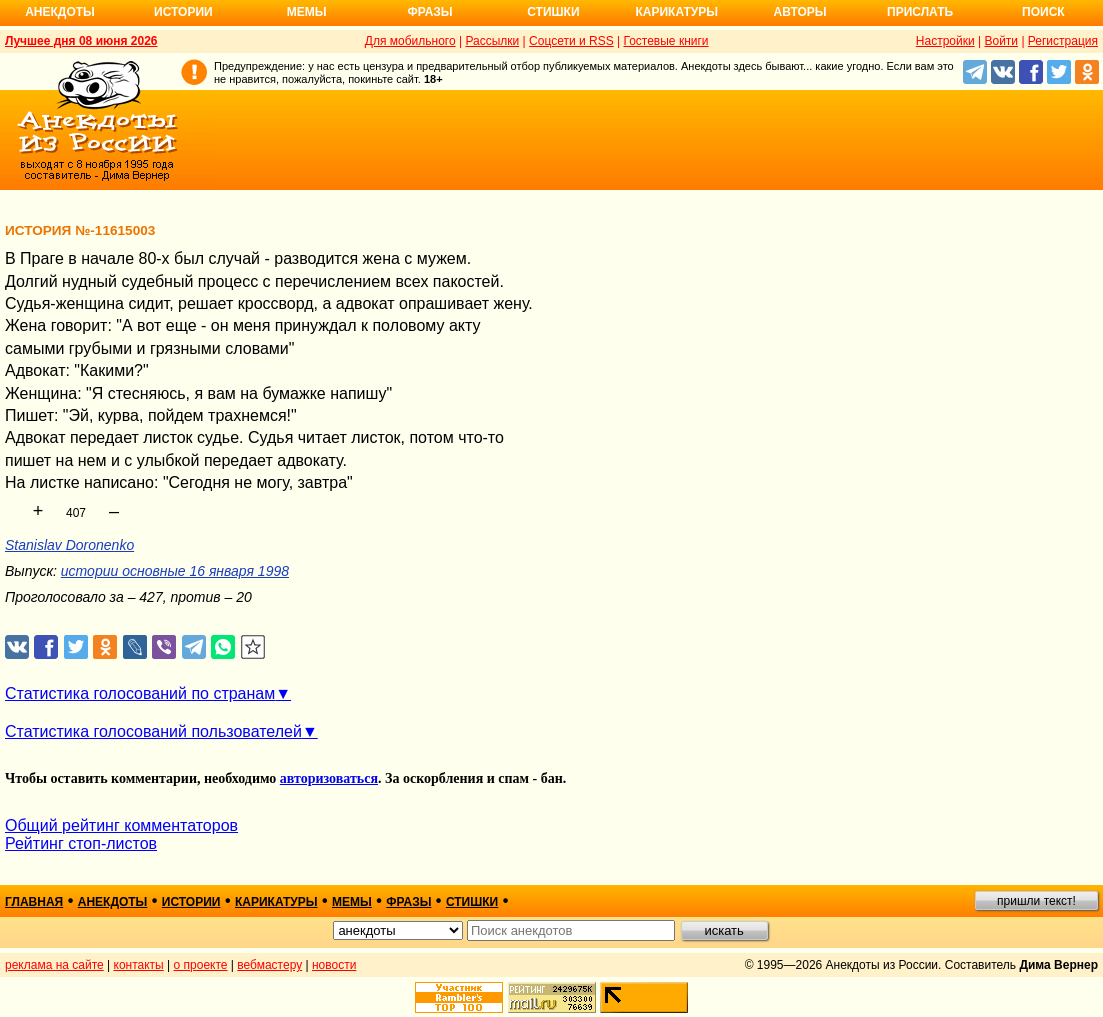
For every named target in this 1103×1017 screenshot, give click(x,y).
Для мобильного (410, 41)
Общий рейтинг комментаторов (121, 825)
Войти (1001, 41)
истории (191, 902)
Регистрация (1063, 41)
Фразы (429, 12)
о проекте (201, 965)
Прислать (920, 12)
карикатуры (276, 902)
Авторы (800, 12)
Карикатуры (676, 12)
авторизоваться (329, 778)
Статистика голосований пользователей (153, 731)
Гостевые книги (665, 41)
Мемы (307, 12)
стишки (472, 902)
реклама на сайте (54, 965)
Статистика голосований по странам (140, 693)
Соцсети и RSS (571, 41)
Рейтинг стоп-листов (81, 843)
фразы (408, 902)
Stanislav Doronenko (69, 545)
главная (34, 902)
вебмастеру (269, 965)
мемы (352, 902)
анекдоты (113, 902)
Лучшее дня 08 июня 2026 (81, 41)
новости (334, 965)
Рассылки (492, 41)
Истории (183, 12)
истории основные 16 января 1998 (175, 571)
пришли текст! (1036, 901)
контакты (139, 965)
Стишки (553, 12)
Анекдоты (60, 12)
